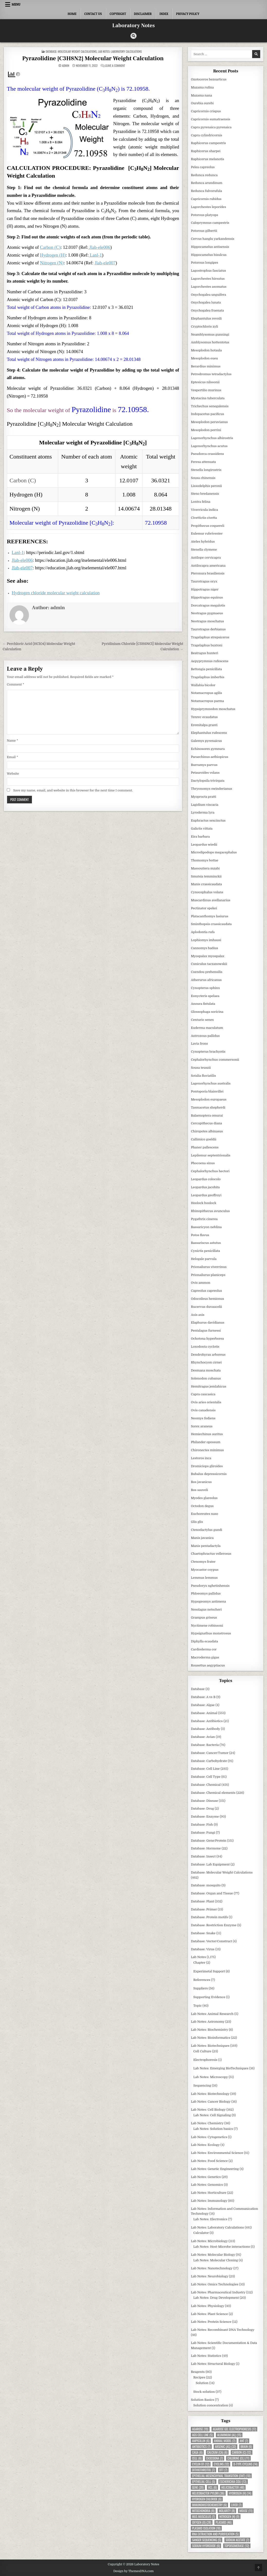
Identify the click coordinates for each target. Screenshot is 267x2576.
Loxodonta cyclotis (205, 1346)
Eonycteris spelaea (205, 996)
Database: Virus (202, 1949)
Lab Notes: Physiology (207, 2306)
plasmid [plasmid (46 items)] (224, 2522)
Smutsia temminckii (206, 876)
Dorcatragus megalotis (208, 605)
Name (12, 740)
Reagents (198, 2372)
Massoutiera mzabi (205, 868)
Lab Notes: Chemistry (207, 2123)
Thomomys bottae (204, 860)
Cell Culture (202, 2051)
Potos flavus (200, 1235)
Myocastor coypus (204, 1569)
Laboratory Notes (133, 25)
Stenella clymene (204, 549)
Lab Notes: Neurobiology (209, 2276)
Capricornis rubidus (206, 199)
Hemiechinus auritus (207, 1434)
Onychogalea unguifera (208, 294)
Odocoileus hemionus (207, 1299)
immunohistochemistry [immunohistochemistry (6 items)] (209, 2505)
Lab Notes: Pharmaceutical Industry (218, 2292)
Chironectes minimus (207, 1450)
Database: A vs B (203, 1697)
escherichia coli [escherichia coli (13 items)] (233, 2481)
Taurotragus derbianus (208, 629)
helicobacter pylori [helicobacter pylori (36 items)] (208, 2493)
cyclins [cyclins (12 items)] (221, 2464)
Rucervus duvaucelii (206, 1307)
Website (13, 773)
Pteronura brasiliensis (207, 573)
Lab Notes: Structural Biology (213, 2364)
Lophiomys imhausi (206, 940)
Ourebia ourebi (202, 103)
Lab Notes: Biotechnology (210, 2094)
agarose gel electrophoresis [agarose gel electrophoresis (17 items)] (234, 2429)
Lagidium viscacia (204, 805)
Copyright (118, 14)
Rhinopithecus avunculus (210, 1211)
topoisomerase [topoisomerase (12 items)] (236, 2545)
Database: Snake (203, 1933)
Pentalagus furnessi (206, 1330)
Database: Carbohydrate (209, 1761)
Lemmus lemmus (204, 1577)
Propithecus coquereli (207, 526)
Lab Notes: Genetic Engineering (215, 2169)
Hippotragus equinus (207, 597)
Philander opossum (205, 1442)
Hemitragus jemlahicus (208, 1386)
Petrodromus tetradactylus (211, 374)
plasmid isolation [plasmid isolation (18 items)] (206, 2528)
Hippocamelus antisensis (210, 247)
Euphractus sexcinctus (208, 820)
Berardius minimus (206, 366)
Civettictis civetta (204, 518)
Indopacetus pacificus (207, 414)
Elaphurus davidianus (207, 1322)
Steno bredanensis (205, 493)
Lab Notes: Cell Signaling (212, 2115)
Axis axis (197, 1315)
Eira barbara (200, 836)
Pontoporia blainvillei (207, 1091)
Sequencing (202, 2085)
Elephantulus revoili (206, 318)
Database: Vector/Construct (211, 1941)
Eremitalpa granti (204, 725)
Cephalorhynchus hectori (210, 1171)
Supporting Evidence (209, 1997)
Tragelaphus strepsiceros (210, 637)
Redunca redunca (204, 175)
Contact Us (93, 14)
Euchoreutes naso (204, 1514)
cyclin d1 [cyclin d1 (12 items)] (200, 2464)
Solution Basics (202, 2400)
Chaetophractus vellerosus (211, 1553)
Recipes (199, 2377)
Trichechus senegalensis (210, 406)
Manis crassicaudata (206, 884)
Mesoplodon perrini (206, 430)
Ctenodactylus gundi (206, 1530)
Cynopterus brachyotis (208, 1051)
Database (198, 1689)
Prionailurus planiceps (208, 1275)
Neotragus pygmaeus (207, 613)
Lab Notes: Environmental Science (217, 2153)
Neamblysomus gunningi (210, 334)
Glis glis (197, 1522)
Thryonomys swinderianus (211, 788)
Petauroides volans (205, 772)
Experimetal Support (209, 1971)
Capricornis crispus (206, 111)
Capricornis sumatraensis (210, 119)
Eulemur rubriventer (206, 533)
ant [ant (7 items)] (244, 2440)
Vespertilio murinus (206, 390)
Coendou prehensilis (206, 972)
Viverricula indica (204, 510)
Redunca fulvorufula (206, 191)
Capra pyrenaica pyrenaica (211, 127)
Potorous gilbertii (204, 231)
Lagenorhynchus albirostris (212, 438)
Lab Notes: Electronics (210, 2219)
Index (163, 14)
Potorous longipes (204, 262)
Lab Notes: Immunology (209, 2201)
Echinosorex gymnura (208, 749)
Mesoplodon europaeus (208, 1099)
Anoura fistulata (203, 1004)
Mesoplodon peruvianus (209, 422)
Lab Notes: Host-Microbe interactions (221, 2246)
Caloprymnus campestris (210, 223)
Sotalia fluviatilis (203, 1075)
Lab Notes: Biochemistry (209, 2029)
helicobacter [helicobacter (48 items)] (232, 2487)
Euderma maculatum (207, 1028)
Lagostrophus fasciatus (208, 270)
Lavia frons (199, 1043)
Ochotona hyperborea (207, 1338)
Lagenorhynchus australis (210, 1083)
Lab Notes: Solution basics (213, 2129)
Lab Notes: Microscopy (210, 2077)
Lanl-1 (95, 255)
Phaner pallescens (205, 1147)
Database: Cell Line (205, 1768)
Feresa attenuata (203, 462)
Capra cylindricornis (206, 135)
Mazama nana (201, 95)
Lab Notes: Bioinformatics (210, 2037)
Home (72, 14)
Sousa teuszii (201, 1067)
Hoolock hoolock (203, 1203)
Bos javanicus (201, 1482)
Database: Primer (204, 1909)
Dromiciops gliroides (207, 1466)
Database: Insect (203, 1856)
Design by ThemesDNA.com (133, 2571)
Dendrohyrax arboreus (208, 1354)
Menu (16, 4)
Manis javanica (202, 1538)
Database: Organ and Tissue (212, 1893)
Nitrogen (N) (52, 262)
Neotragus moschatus (207, 621)
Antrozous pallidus (205, 1036)
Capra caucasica (203, 1394)
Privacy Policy (187, 14)
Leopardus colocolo (206, 1179)
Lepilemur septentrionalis (210, 1155)
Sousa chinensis (203, 478)
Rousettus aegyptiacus (208, 1665)
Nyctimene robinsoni (207, 1625)
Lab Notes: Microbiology (209, 2241)
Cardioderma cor (204, 1649)
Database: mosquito (206, 1885)
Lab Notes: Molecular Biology (213, 2254)
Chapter (199, 1962)
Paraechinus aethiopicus (209, 757)
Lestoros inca (201, 1458)
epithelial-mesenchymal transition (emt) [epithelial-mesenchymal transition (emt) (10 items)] (221, 2475)
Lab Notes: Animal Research (212, 2014)
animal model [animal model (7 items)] (224, 2440)
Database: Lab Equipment (210, 1864)
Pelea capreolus (203, 167)
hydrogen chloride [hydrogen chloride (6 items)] (206, 2499)
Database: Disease (204, 1801)
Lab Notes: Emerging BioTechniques (220, 2068)
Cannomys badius (204, 948)
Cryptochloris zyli (204, 326)
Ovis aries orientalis (206, 1402)
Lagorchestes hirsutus (208, 278)
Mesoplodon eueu (204, 358)
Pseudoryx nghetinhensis (210, 1585)
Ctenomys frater (203, 1561)
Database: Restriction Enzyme (213, 1925)
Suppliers (200, 1988)
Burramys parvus (204, 765)
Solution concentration (210, 2405)
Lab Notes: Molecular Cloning (215, 2260)
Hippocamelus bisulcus (208, 255)
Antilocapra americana (208, 565)
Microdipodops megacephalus (214, 852)
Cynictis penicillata (205, 1251)
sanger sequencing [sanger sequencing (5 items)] (206, 2540)
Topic (197, 2005)
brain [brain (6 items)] (246, 2446)
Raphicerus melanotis (207, 159)
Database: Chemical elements (213, 1793)
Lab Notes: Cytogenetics (209, 2137)
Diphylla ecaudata (204, 1641)
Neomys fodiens (203, 1418)
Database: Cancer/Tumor (209, 1753)
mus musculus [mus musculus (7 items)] (203, 2516)
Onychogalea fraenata (207, 310)
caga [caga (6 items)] (197, 2452)
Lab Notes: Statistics (206, 2356)
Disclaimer (143, 14)
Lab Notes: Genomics (207, 2184)
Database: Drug (202, 1808)
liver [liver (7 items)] (236, 2505)
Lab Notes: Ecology (205, 2145)
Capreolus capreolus (206, 1290)
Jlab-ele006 (99, 247)
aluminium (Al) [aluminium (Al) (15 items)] (229, 2435)
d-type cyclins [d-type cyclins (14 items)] (245, 2464)
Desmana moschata (206, 1370)
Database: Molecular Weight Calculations (71, 51)
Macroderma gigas (205, 1657)
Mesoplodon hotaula (206, 350)
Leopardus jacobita (205, 1187)
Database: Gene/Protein (208, 1840)
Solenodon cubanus (206, 1378)
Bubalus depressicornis (209, 1474)
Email (12, 757)
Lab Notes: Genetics (206, 2177)
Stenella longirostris (206, 470)
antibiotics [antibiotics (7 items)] (201, 2446)
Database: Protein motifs (209, 1917)
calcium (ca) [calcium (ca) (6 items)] (217, 2452)
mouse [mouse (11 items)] (245, 2510)
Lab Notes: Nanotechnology (211, 2268)
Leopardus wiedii (204, 844)
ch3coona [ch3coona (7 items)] (214, 2458)
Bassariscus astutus (206, 1243)
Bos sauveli (199, 1490)
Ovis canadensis (203, 1410)
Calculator (201, 2233)
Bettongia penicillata (206, 669)
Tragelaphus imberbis (207, 677)
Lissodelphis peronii (206, 486)
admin (65, 65)
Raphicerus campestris (208, 143)
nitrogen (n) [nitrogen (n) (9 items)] (229, 2516)
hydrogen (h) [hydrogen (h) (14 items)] (240, 2493)
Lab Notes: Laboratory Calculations (120, 51)
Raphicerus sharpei (206, 151)
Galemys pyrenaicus (206, 741)
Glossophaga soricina (207, 1012)
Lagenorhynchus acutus (209, 446)
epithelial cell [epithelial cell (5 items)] (203, 2481)
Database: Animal (204, 1713)
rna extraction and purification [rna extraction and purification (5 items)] (215, 2534)
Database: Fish (202, 1824)
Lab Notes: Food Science (209, 2161)
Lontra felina (200, 501)
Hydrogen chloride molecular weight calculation (56, 592)
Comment (15, 684)
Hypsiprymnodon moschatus (213, 709)
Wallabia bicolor (203, 685)
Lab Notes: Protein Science (211, 2322)
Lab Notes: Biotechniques (210, 2045)
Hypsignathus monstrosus (211, 1633)
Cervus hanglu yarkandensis (212, 239)
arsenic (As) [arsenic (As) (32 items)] (225, 2446)
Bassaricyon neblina (206, 1227)
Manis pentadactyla (206, 1546)
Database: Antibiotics (207, 1721)
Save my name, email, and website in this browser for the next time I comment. (73, 790)
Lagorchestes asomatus (208, 286)
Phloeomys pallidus (206, 1593)
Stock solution (204, 2392)
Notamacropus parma (207, 701)
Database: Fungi (203, 1832)
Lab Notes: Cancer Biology (210, 2101)
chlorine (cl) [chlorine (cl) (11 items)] (238, 2458)
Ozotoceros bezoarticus (208, 79)
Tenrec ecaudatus (204, 717)
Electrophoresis (205, 2060)
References (201, 1980)
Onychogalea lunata (206, 302)
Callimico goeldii (203, 1139)
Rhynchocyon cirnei (206, 1362)
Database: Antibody (205, 1729)
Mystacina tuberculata (207, 398)
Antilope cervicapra (206, 557)
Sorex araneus (201, 1426)
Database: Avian (203, 1737)
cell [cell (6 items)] (197, 2458)
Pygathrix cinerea (204, 1219)
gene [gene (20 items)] (198, 2487)
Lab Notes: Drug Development (216, 2297)
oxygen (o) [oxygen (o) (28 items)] (201, 2522)
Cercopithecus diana (206, 1123)
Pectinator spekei (204, 908)
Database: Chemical (206, 1785)
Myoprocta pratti (203, 796)
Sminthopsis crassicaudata (211, 924)
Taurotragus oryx (204, 581)
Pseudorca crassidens (207, 454)
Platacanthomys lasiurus (209, 916)
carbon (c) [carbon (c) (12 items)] (241, 2452)
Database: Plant (202, 1901)
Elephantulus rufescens (209, 733)
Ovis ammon (200, 1282)
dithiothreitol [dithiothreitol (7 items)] (203, 2470)
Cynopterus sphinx (205, 988)
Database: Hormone (206, 1848)
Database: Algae (203, 1705)
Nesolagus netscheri (206, 1609)
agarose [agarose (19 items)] (200, 2429)
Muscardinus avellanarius (210, 900)
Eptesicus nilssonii (205, 382)
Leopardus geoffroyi (206, 1195)
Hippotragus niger (205, 589)
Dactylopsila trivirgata (207, 780)
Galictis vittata (201, 828)
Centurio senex (202, 1020)
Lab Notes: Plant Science (209, 2314)
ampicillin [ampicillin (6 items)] (201, 2440)
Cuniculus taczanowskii (209, 964)
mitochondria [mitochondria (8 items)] (203, 2510)
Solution (202, 2383)
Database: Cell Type (206, 1776)
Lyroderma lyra (202, 812)
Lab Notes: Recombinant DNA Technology (222, 2330)
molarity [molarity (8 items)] (227, 2510)
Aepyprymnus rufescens (209, 661)
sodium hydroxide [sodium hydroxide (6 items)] (206, 2545)
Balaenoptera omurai (207, 1115)
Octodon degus (202, 1506)
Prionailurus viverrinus (209, 1267)
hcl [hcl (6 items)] (212, 2487)
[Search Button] (133, 36)
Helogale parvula (203, 1259)
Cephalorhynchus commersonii (215, 1059)
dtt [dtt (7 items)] (223, 2470)
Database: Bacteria (205, 1745)
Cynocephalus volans (207, 892)
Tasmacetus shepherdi (208, 1107)
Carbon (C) (50, 247)
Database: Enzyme (205, 1816)
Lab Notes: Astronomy (207, 2021)
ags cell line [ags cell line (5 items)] (202, 2435)
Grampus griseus (204, 1617)
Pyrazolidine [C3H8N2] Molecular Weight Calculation (93, 58)
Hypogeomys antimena (208, 1601)
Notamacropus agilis (206, 693)
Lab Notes (198, 1957)
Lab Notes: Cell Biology (208, 2109)
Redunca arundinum (206, 183)
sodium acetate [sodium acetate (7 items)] (237, 2540)
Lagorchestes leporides (208, 207)
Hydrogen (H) (52, 255)
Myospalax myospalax (207, 956)
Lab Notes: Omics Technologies (214, 2284)
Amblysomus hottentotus (210, 342)
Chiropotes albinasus (207, 1131)
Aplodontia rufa (203, 932)
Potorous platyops (204, 215)
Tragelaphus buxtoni (206, 645)
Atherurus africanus (206, 980)
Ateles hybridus (203, 541)
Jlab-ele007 (105, 262)
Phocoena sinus (203, 1163)
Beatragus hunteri (204, 653)
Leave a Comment (115, 65)
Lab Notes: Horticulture (208, 2192)
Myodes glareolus (204, 1498)
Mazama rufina (202, 87)
